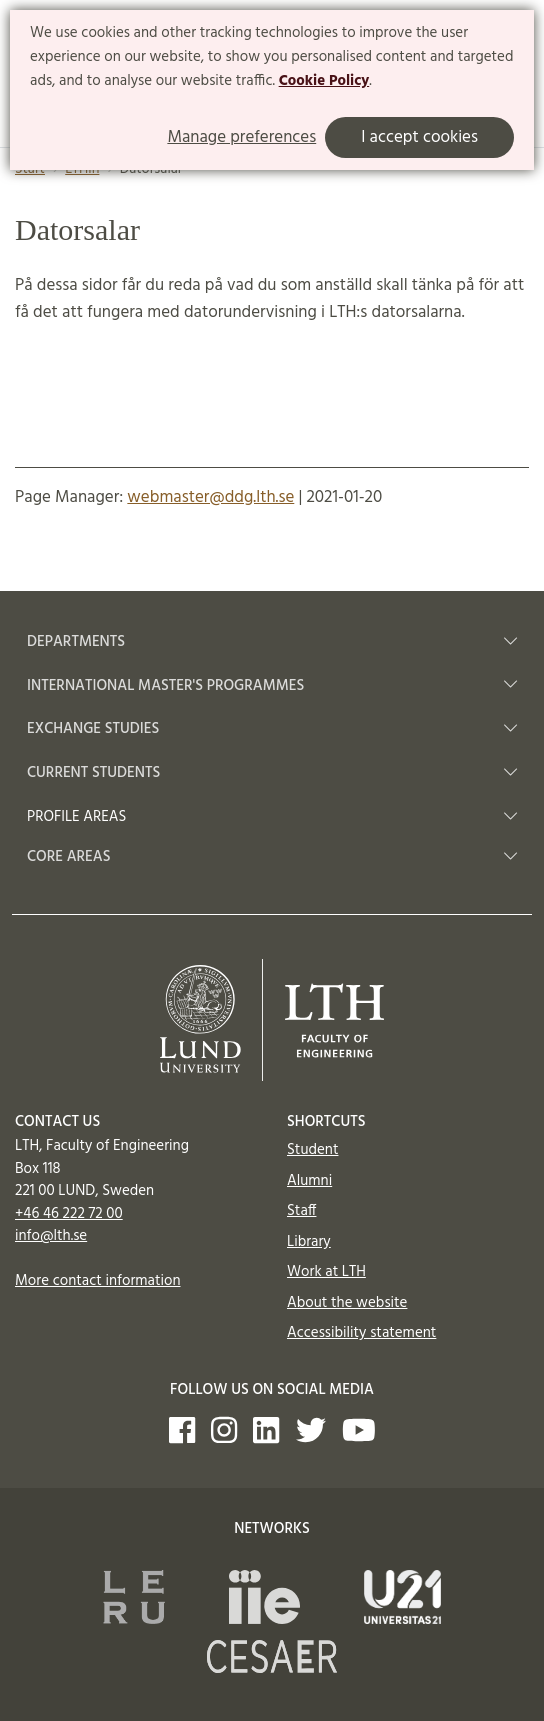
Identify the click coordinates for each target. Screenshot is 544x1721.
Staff (301, 1211)
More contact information (98, 1281)
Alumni (309, 1181)
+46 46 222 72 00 (69, 1214)
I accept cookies (419, 137)
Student (312, 1150)
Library (309, 1242)
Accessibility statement (361, 1333)
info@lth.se (51, 1236)
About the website (347, 1303)
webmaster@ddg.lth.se (210, 497)
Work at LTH (326, 1272)
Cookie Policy (324, 81)
